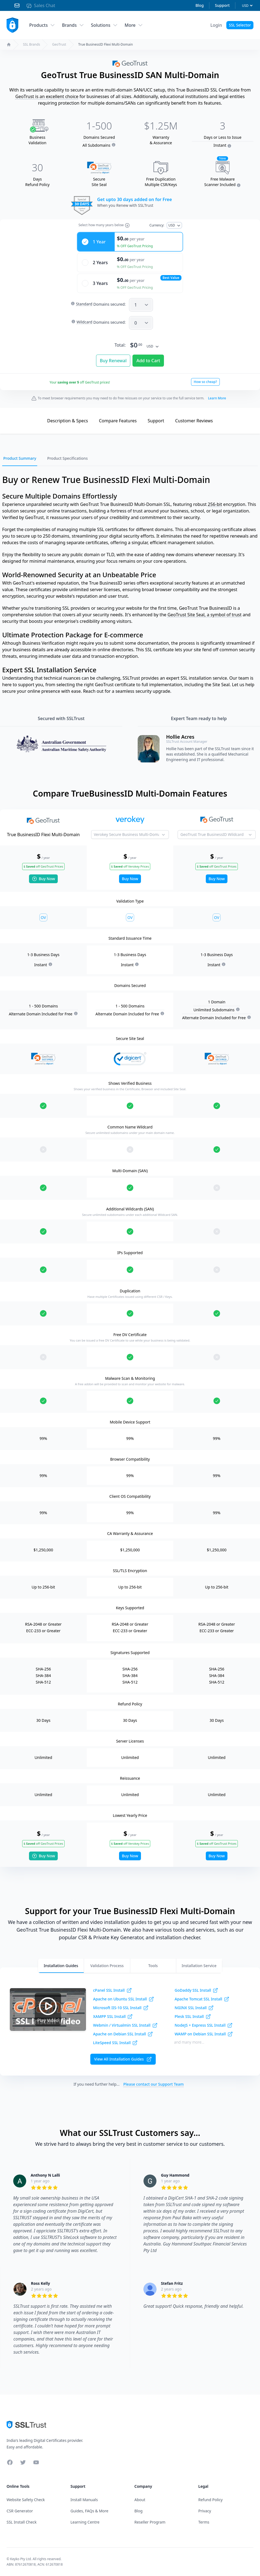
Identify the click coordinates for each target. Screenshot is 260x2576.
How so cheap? (205, 381)
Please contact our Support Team (153, 2084)
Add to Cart (148, 361)
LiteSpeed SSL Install (115, 2043)
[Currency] (247, 5)
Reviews (194, 421)
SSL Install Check (22, 2522)
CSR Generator (20, 2510)
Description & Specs (67, 421)
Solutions (104, 25)
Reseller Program (149, 2522)
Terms (203, 2522)
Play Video (48, 2009)
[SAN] (141, 305)
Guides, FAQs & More (89, 2510)
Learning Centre (85, 2522)
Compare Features (118, 421)
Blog (199, 5)
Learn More (217, 398)
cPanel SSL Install (112, 1990)
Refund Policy (210, 2499)
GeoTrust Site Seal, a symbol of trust (204, 615)
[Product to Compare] (130, 834)
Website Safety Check (26, 2499)
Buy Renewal (113, 361)
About (139, 2499)
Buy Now (43, 879)
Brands (73, 25)
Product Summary (19, 458)
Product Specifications (67, 458)
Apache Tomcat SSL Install (202, 1999)
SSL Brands (31, 44)
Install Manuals (84, 2499)
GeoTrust (59, 44)
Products (42, 25)
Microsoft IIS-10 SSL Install (121, 2008)
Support (222, 5)
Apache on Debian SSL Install (123, 2034)
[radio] (130, 241)
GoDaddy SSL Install (196, 1990)
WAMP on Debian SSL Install (204, 2034)
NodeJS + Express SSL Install (204, 2025)
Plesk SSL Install (193, 2016)
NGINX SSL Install (194, 2008)
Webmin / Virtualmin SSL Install (125, 2025)
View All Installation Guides (123, 2059)
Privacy (204, 2510)
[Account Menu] (216, 25)
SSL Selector (240, 25)
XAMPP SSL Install (113, 2016)
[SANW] (141, 323)
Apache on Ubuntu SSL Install (123, 1999)
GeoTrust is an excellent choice (46, 96)
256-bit (215, 504)
